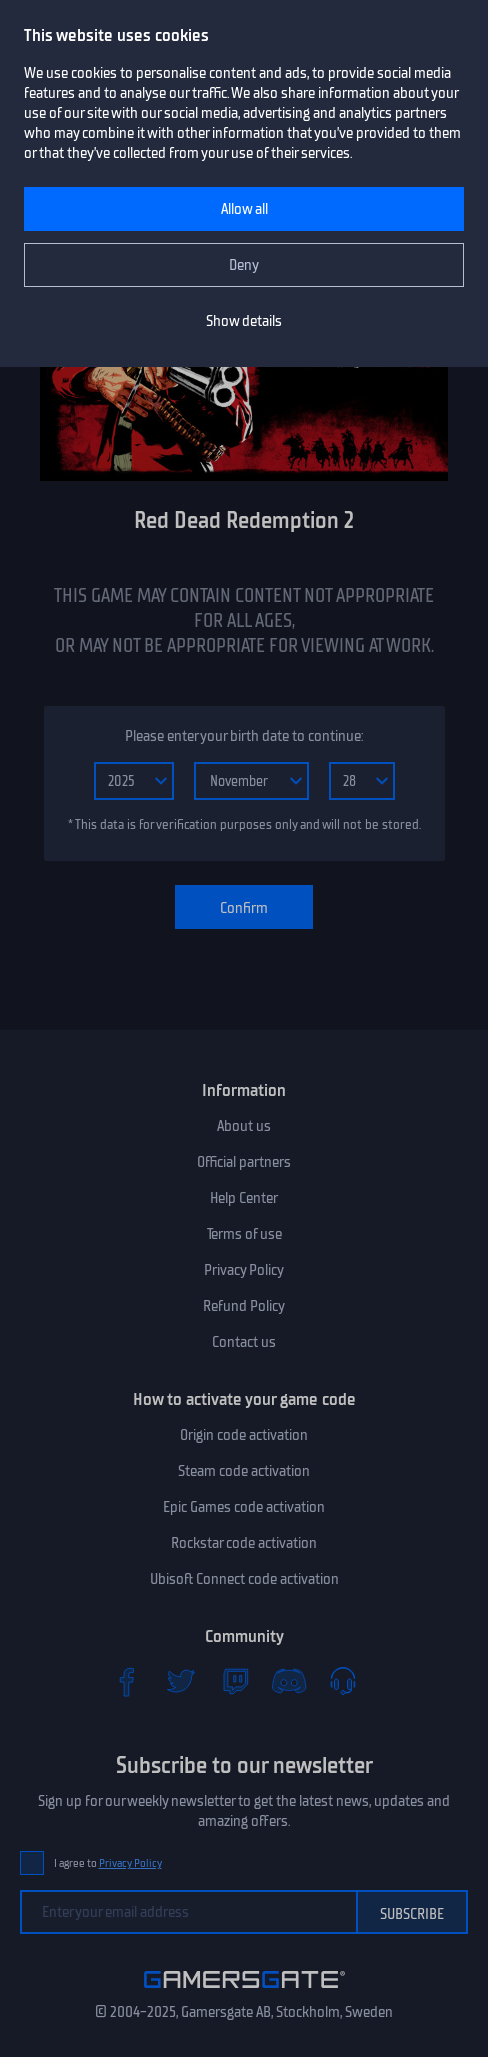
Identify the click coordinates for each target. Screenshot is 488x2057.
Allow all (244, 209)
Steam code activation (244, 1471)
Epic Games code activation (244, 1507)
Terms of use (244, 1234)
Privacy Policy (244, 1270)
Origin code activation (244, 1435)
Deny (244, 265)
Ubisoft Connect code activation (244, 1579)
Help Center (244, 1198)
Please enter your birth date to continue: (244, 736)
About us (244, 1126)
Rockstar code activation (244, 1543)
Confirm (244, 908)
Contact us (244, 1342)
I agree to (108, 1863)
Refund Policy (244, 1306)
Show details (244, 321)
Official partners (244, 1162)
